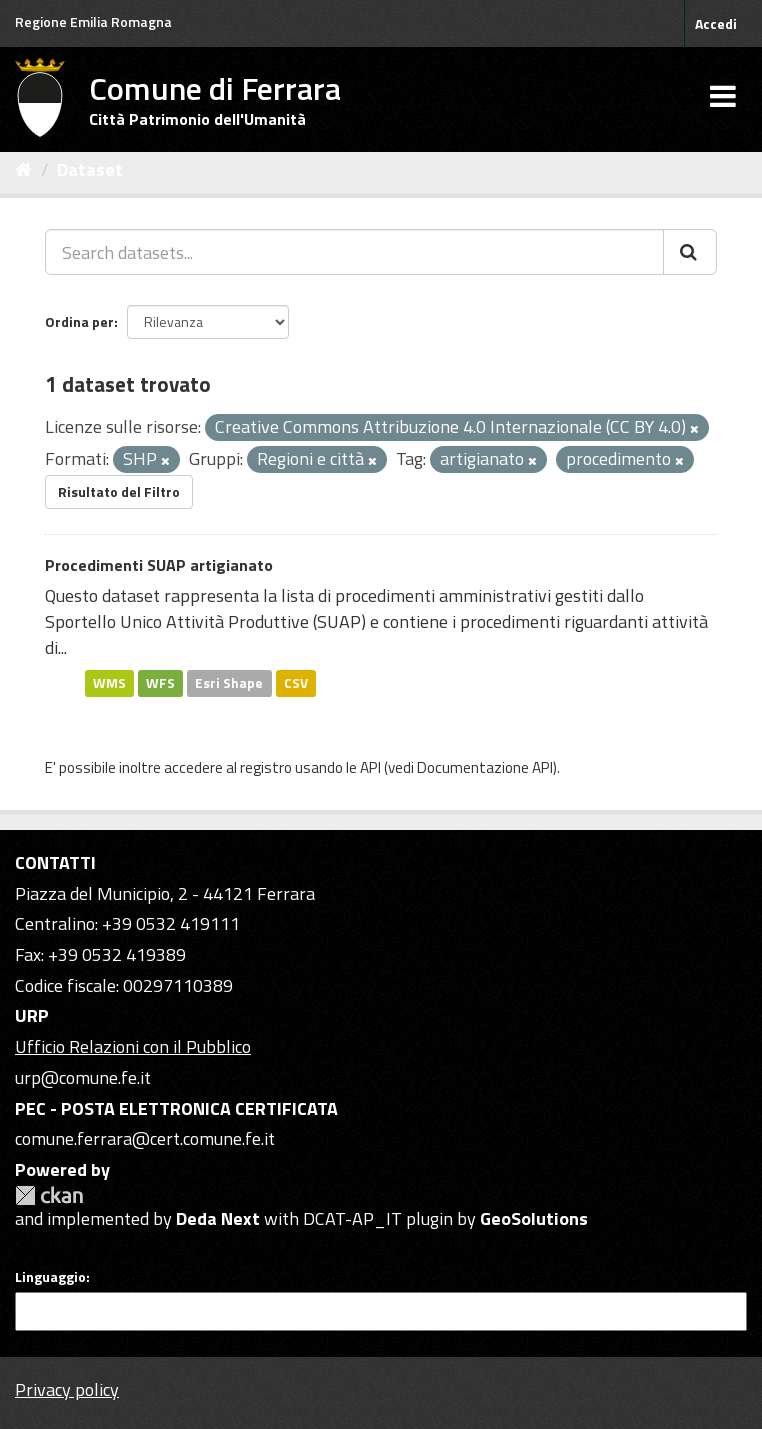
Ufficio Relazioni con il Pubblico (133, 1046)
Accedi (716, 23)
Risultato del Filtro (119, 491)
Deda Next (218, 1218)
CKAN (49, 1195)
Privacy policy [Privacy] (67, 1389)
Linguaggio (50, 1277)
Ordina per (79, 321)
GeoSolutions (534, 1218)
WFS (160, 683)
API (370, 767)
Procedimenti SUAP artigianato (159, 565)
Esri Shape (229, 683)
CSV (296, 683)
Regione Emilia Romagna (93, 21)
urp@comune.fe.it (83, 1077)
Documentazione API (485, 767)
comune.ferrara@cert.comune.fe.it (145, 1138)
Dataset (90, 169)
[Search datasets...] (354, 252)
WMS (109, 683)
